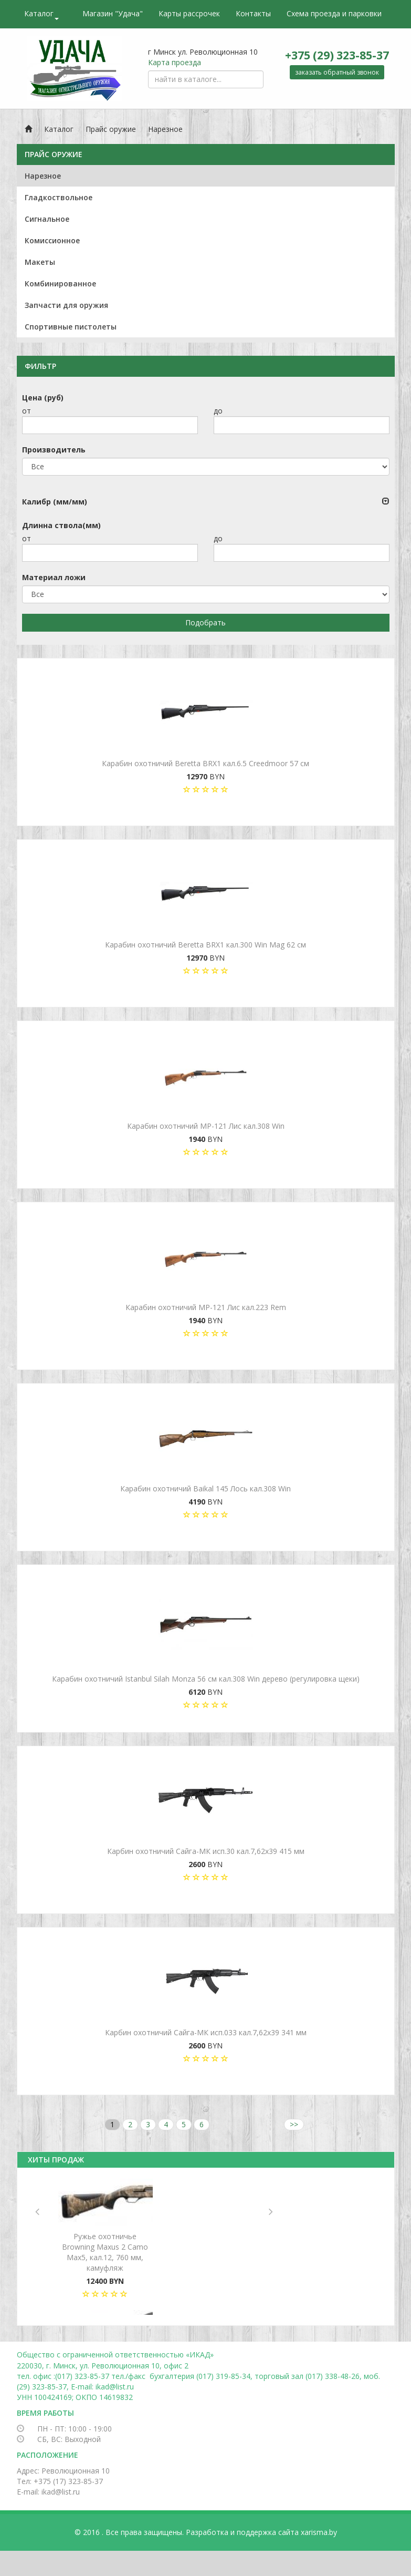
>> (294, 2124)
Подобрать (205, 622)
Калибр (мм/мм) (54, 502)
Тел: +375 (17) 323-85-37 (60, 2481)
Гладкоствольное (58, 197)
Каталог (41, 14)
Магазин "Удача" (112, 13)
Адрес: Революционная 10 (63, 2471)
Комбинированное (60, 283)
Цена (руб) (43, 398)
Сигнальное (47, 219)
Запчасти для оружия (66, 305)
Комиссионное (52, 240)
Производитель (54, 450)
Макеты (40, 262)
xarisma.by (319, 2532)
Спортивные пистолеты (71, 327)
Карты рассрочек (189, 13)
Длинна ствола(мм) (61, 525)
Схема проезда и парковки (334, 13)
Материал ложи (54, 577)
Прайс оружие (111, 129)
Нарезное (165, 129)
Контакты (253, 13)
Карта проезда (174, 62)
